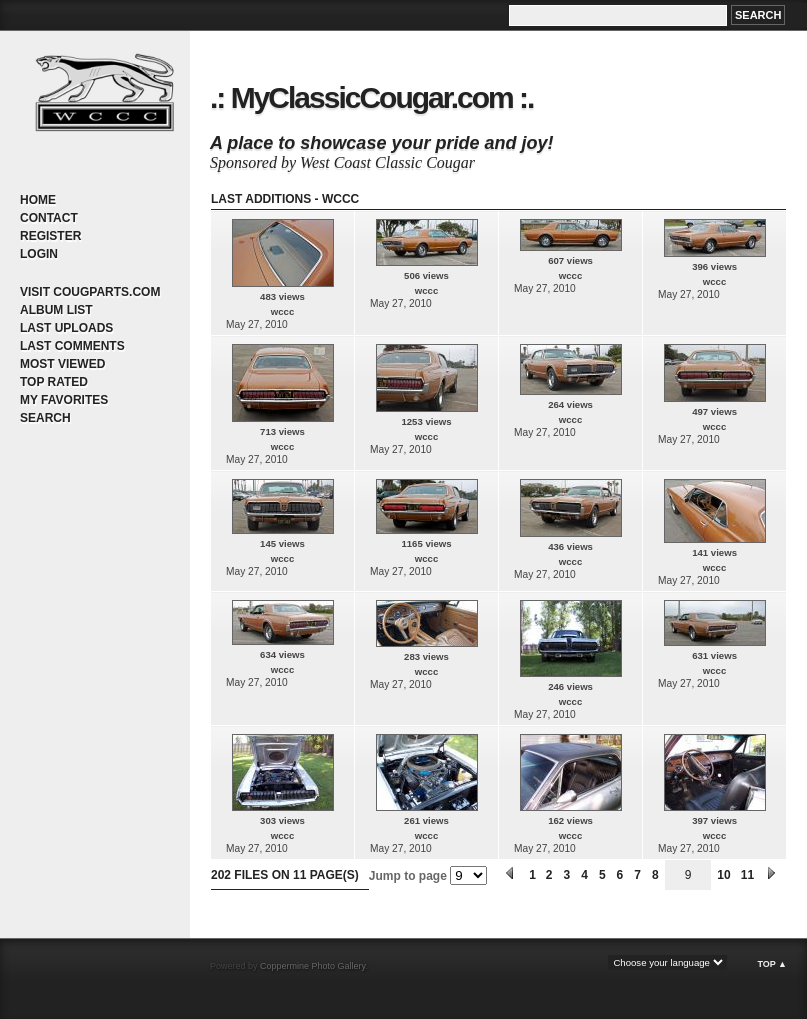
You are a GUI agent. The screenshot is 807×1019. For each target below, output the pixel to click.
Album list (56, 310)
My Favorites (64, 400)
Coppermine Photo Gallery (312, 966)
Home (38, 200)
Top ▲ (772, 964)
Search (45, 418)
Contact (49, 218)
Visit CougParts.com (90, 292)
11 (747, 875)
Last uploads (66, 328)
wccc (282, 311)
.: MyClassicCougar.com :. (371, 97)
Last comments (72, 346)
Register (50, 236)
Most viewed (62, 364)
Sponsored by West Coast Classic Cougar (342, 162)
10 (723, 875)
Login (39, 254)
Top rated (54, 382)
